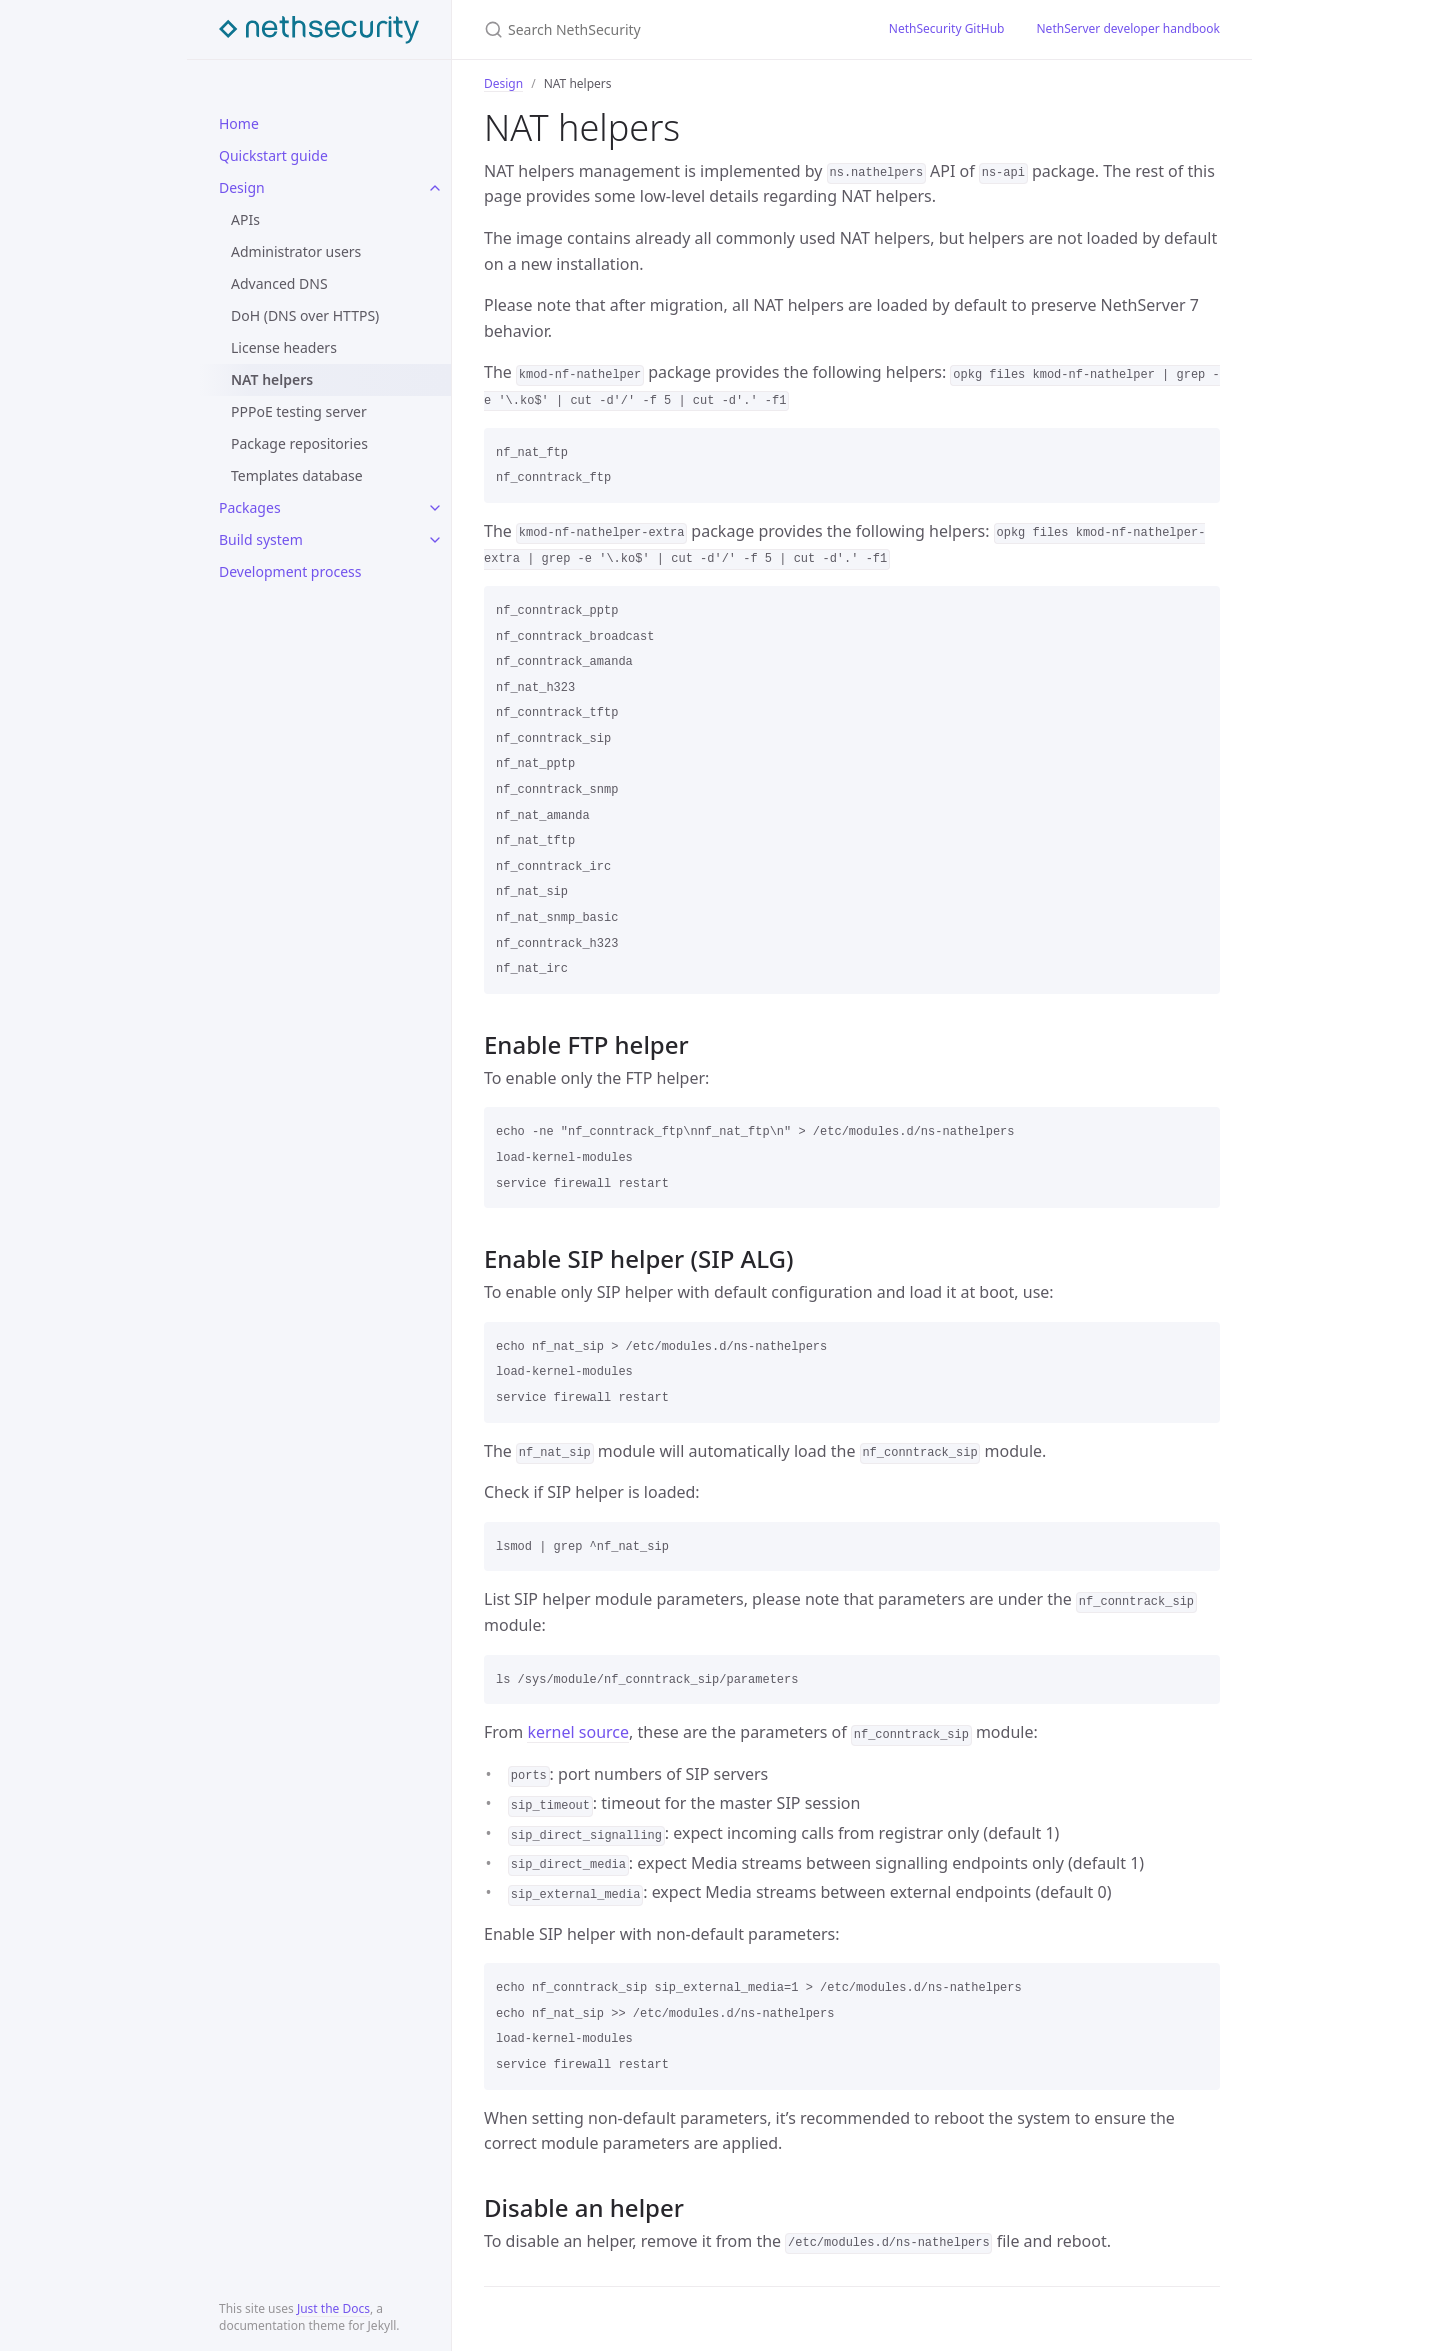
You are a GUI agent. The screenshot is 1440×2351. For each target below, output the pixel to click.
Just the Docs (333, 2308)
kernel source (578, 1732)
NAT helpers (272, 379)
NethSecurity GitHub (947, 28)
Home (239, 123)
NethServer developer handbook (1129, 28)
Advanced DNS (279, 283)
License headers (284, 347)
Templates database (297, 475)
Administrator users (296, 251)
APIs (245, 219)
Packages (250, 507)
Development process (290, 571)
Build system (261, 539)
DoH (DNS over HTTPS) (305, 315)
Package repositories (299, 443)
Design (242, 187)
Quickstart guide (273, 155)
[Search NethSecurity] (662, 29)
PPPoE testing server (299, 411)
